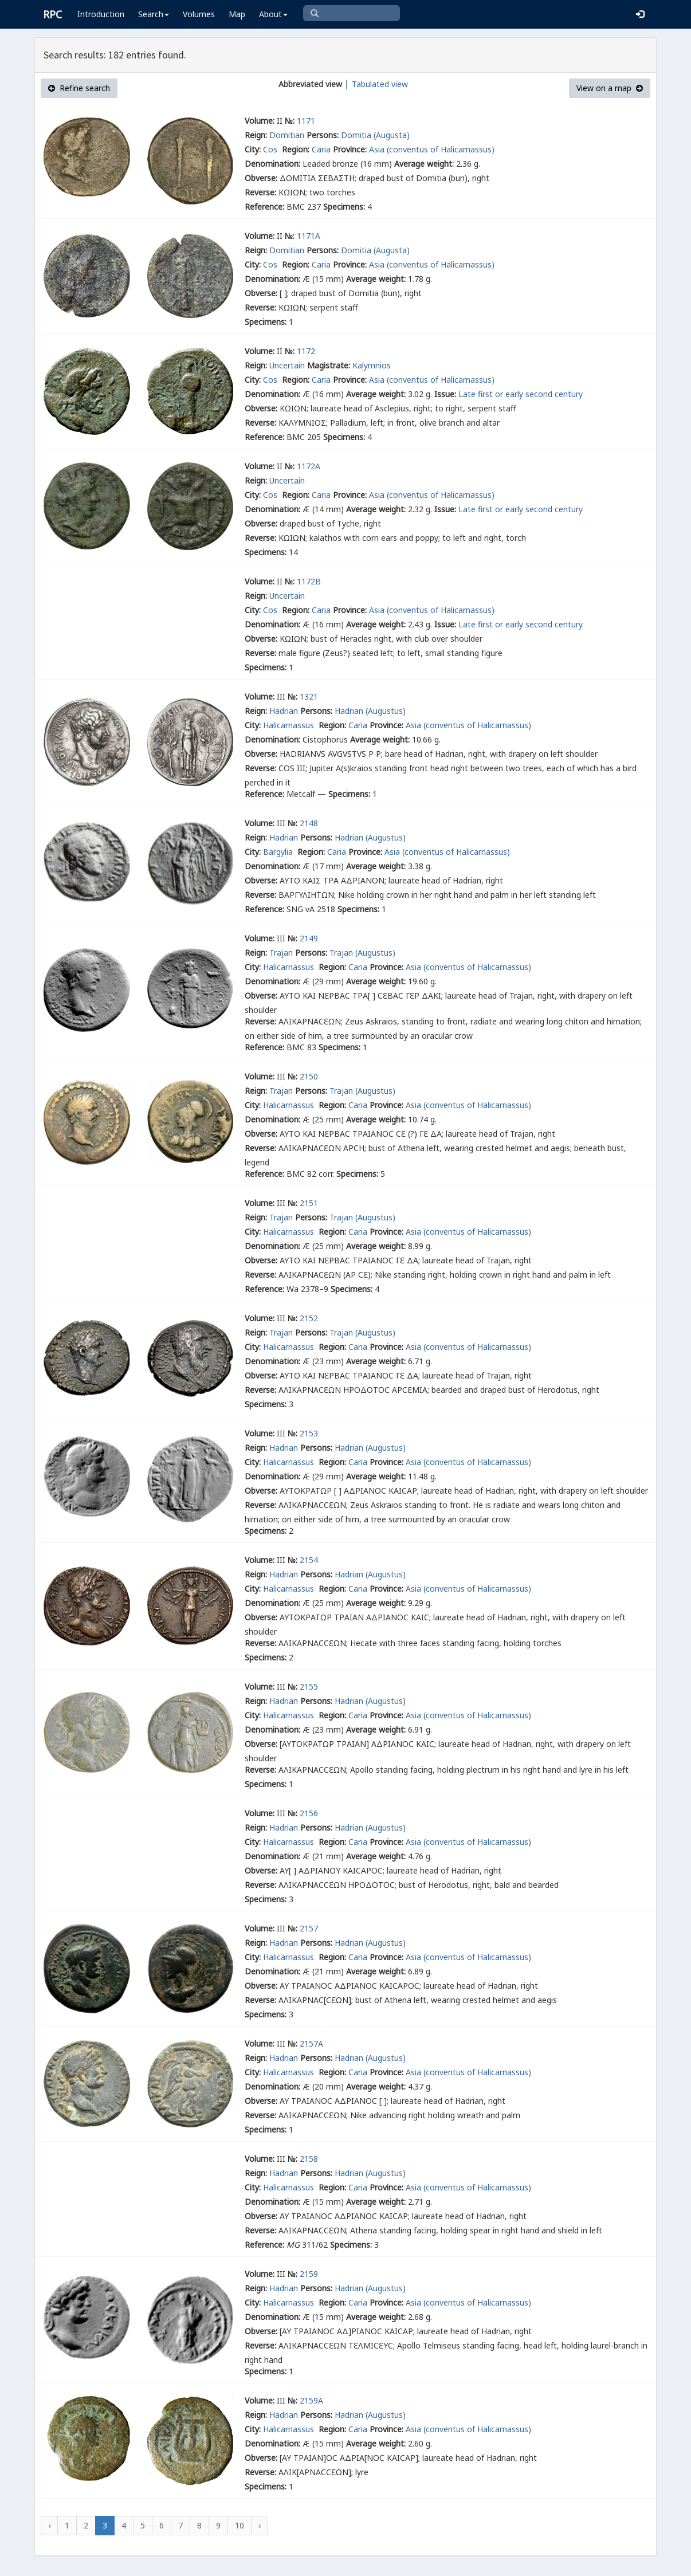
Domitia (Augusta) (375, 134)
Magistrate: (328, 365)
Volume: (259, 120)
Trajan (281, 952)
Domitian (286, 134)
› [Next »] (259, 2525)
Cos (271, 149)
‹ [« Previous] (49, 2525)
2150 (309, 1076)
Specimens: (344, 206)
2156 (309, 1813)
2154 (309, 1559)
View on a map (609, 88)
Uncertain (287, 365)
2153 (309, 1433)
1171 (306, 120)
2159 (309, 2273)
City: (253, 149)
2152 (309, 1318)
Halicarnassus (289, 725)
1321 (309, 696)
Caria (321, 149)
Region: (295, 149)
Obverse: (261, 177)
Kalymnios (371, 365)
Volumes (199, 14)
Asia (376, 149)
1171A (308, 235)
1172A (308, 466)
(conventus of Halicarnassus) (440, 149)
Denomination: (272, 163)
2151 (309, 1202)
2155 (309, 1686)
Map (237, 14)
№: (290, 120)
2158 (309, 2158)
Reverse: (260, 192)
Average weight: (424, 163)
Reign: (256, 134)
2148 (309, 823)
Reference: (264, 206)
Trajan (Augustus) (362, 952)
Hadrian (283, 710)
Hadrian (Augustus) (370, 710)
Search (153, 14)
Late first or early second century (520, 393)
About (273, 14)
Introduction (100, 14)
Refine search (79, 88)
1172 (306, 350)
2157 (309, 1928)
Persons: (323, 134)
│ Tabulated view (375, 83)
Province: (350, 149)
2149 (309, 938)
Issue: (445, 393)
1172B (309, 581)
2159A (311, 2400)
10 (239, 2525)
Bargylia (279, 851)
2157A (311, 2043)
